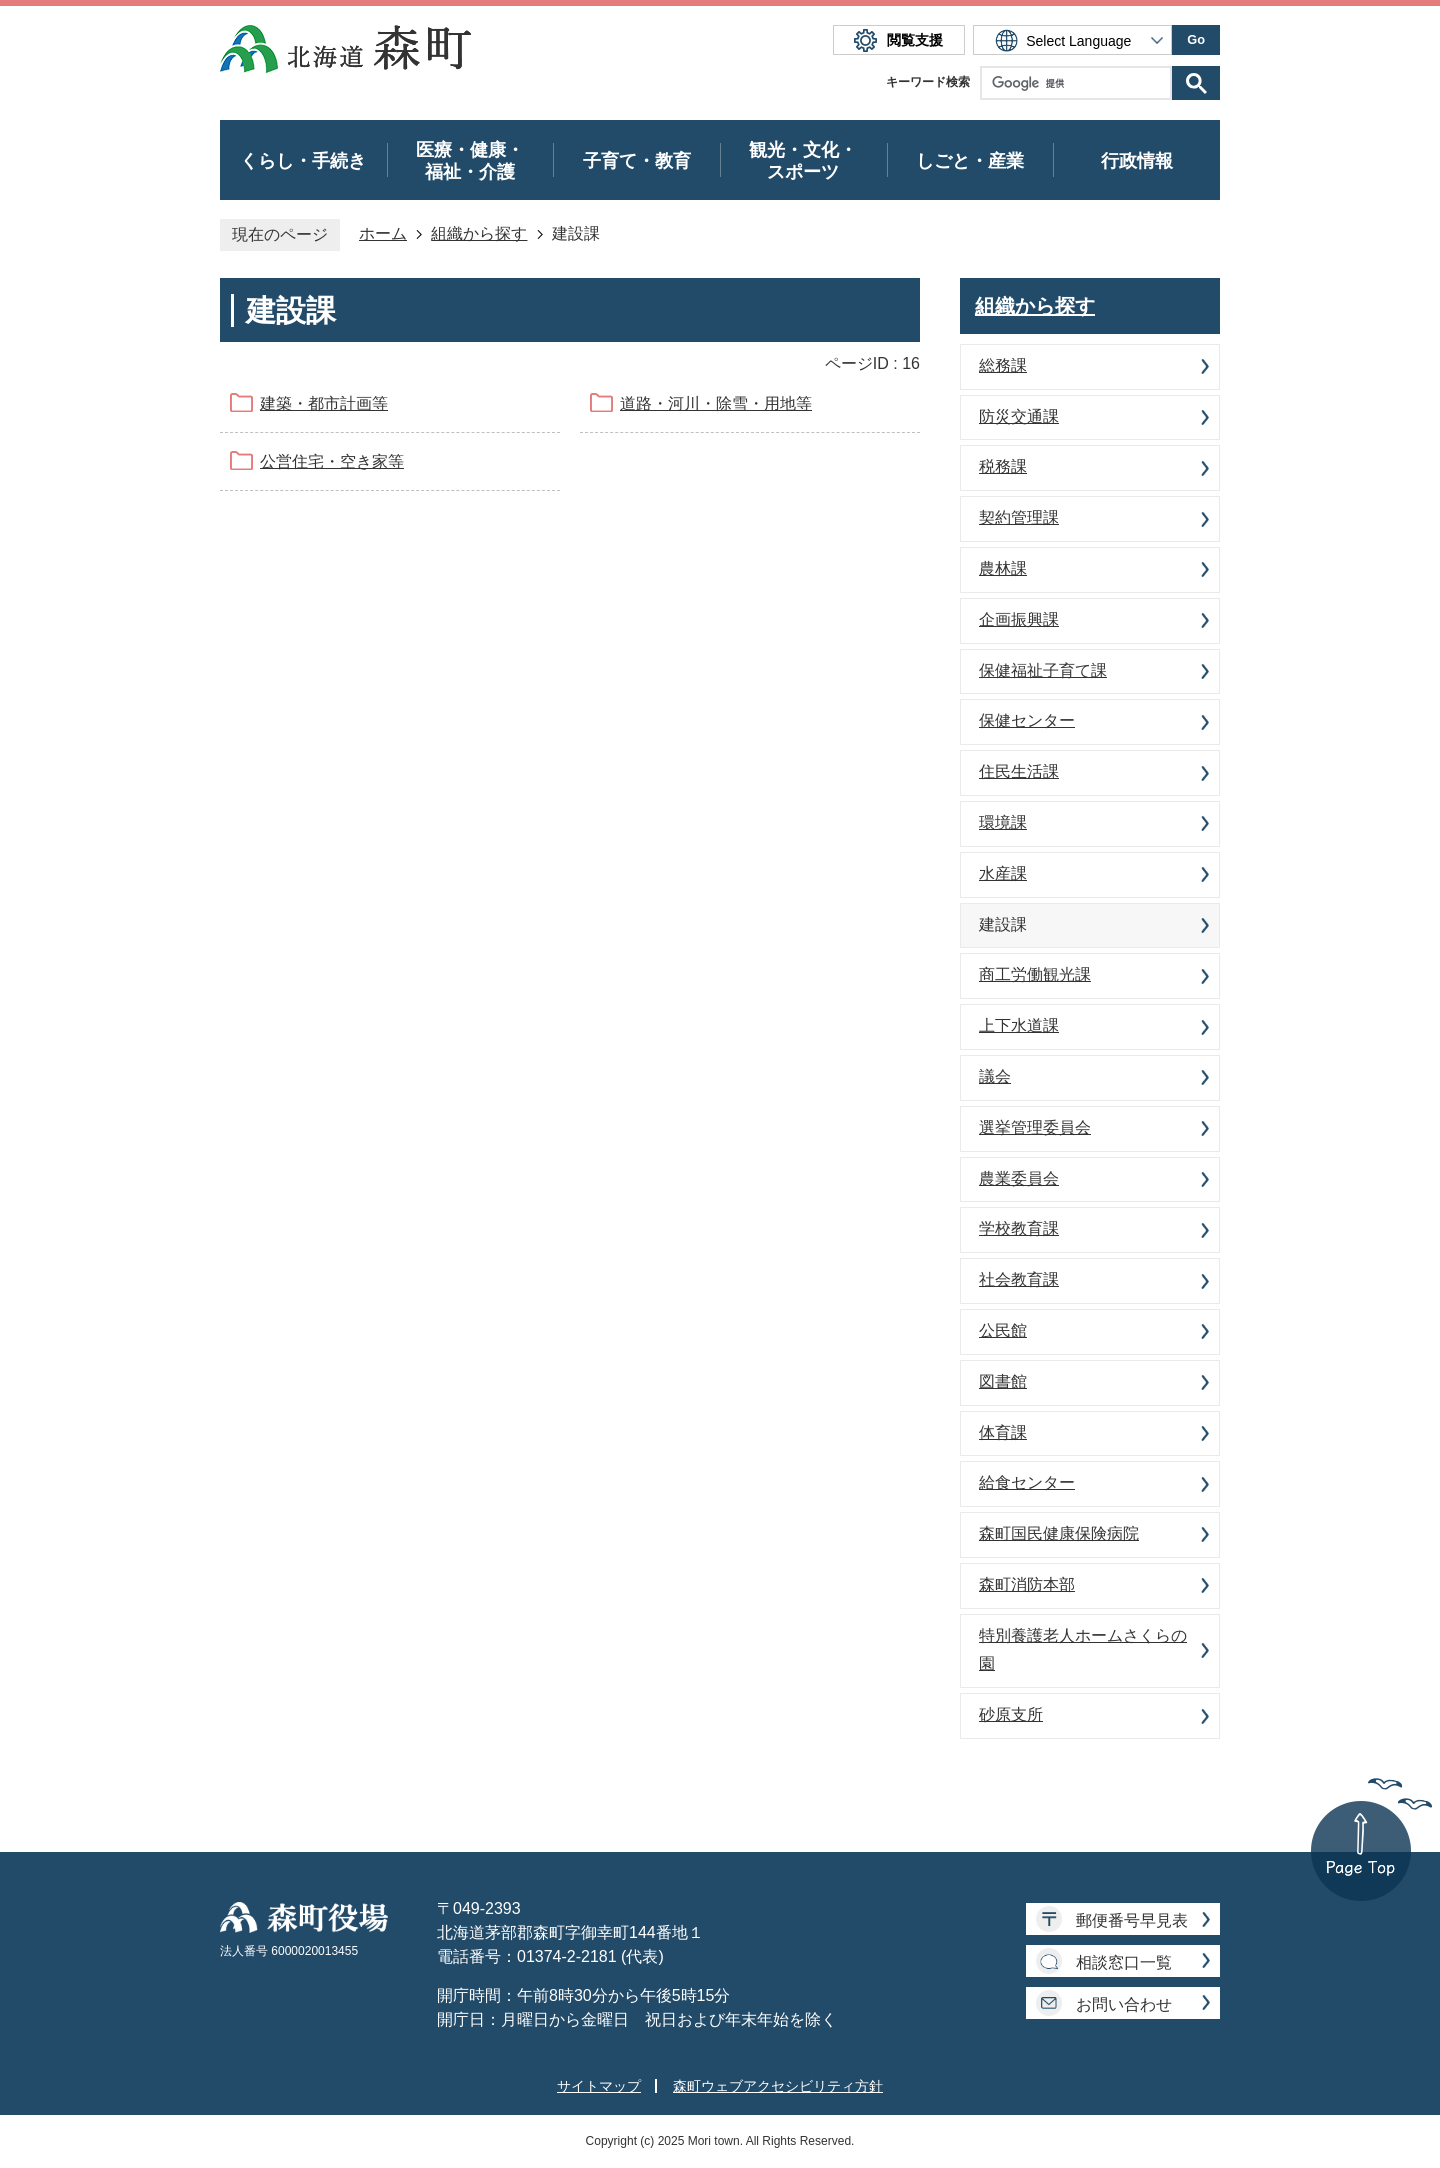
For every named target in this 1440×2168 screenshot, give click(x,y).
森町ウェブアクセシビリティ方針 (778, 2086)
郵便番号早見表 (1132, 1920)
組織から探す (479, 233)
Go (1196, 39)
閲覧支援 (915, 40)
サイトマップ (599, 2086)
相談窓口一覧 (1124, 1962)
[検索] (1081, 83)
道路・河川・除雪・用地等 (716, 403)
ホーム (383, 233)
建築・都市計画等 (324, 403)
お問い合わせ (1124, 2004)
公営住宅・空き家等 (332, 461)
